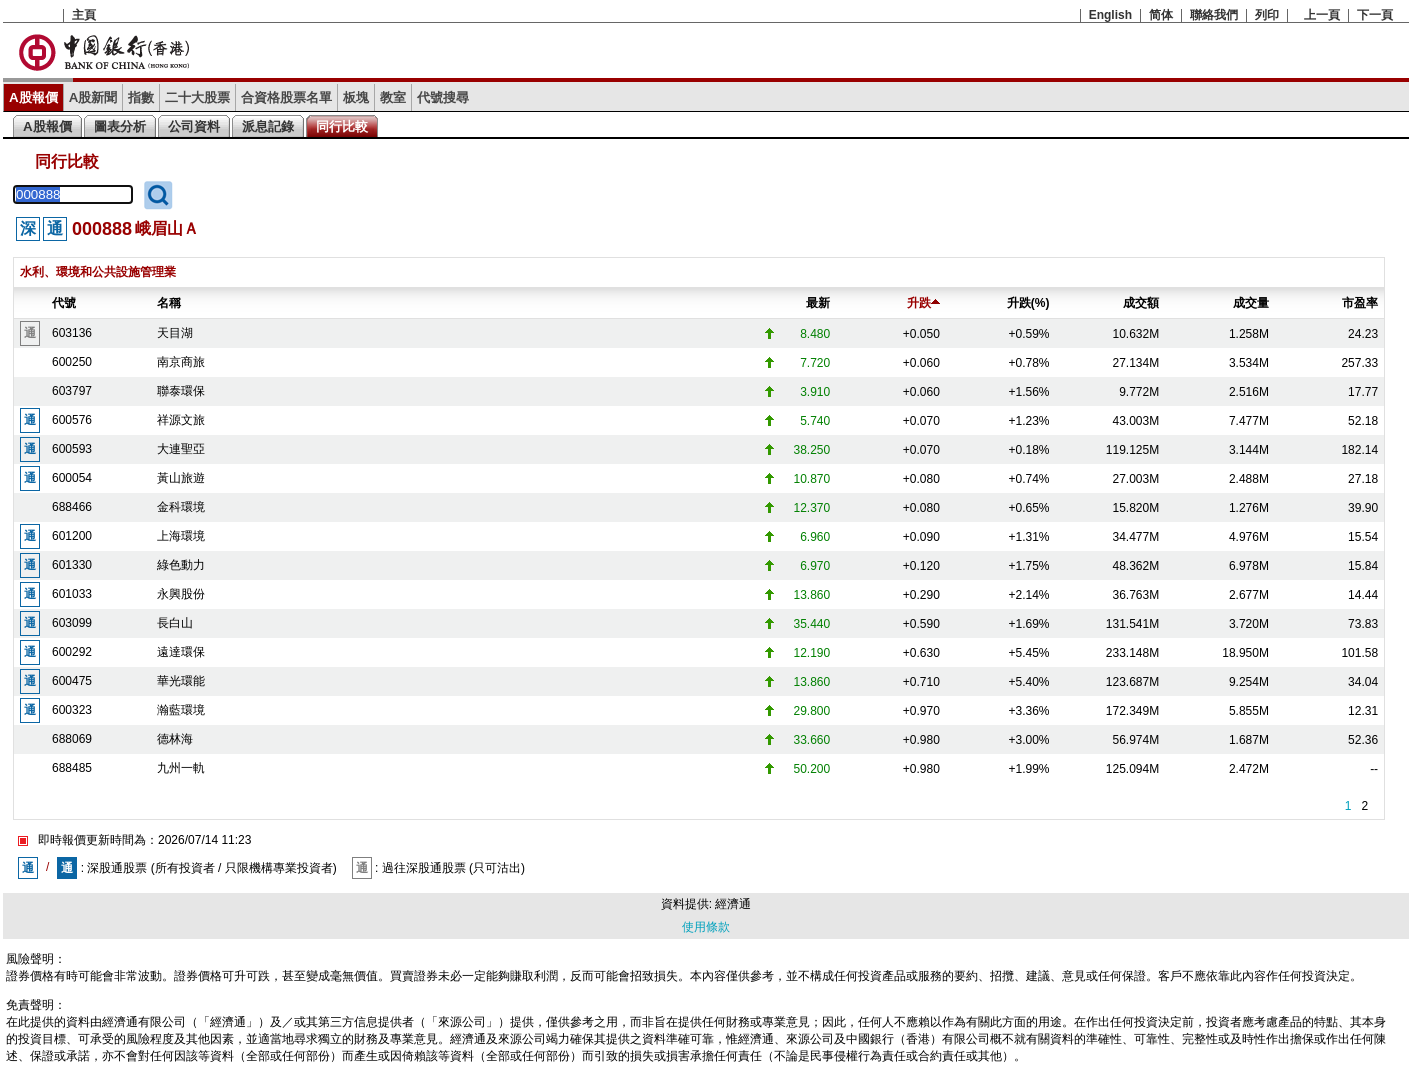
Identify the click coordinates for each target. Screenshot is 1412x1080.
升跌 (923, 303)
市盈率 (1360, 303)
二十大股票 (197, 97)
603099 (72, 623)
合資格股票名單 (286, 97)
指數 (141, 97)
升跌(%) (1028, 303)
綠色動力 (181, 565)
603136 (72, 333)
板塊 (356, 97)
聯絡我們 (1214, 15)
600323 (72, 710)
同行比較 (342, 126)
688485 (72, 768)
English (1110, 15)
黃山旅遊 (181, 478)
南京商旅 (181, 362)
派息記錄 (268, 126)
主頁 (84, 15)
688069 (72, 739)
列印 (1267, 15)
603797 (72, 391)
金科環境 (181, 507)
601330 (72, 565)
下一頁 (1375, 15)
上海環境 (181, 536)
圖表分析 (120, 126)
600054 (72, 478)
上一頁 (1322, 15)
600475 (72, 681)
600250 (72, 362)
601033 (72, 594)
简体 (1161, 15)
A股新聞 (93, 97)
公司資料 (194, 126)
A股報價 (33, 97)
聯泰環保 (181, 391)
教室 (393, 97)
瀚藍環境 (181, 710)
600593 (72, 449)
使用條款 (706, 927)
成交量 (1251, 303)
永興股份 (181, 594)
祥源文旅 (181, 420)
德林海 (175, 739)
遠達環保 (181, 652)
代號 (64, 303)
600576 (72, 420)
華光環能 (181, 681)
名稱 (169, 303)
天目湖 (175, 333)
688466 (72, 507)
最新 (818, 303)
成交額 (1141, 303)
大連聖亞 (181, 449)
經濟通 (733, 904)
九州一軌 (181, 768)
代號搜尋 (443, 97)
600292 (72, 652)
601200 (72, 536)
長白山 (175, 623)
